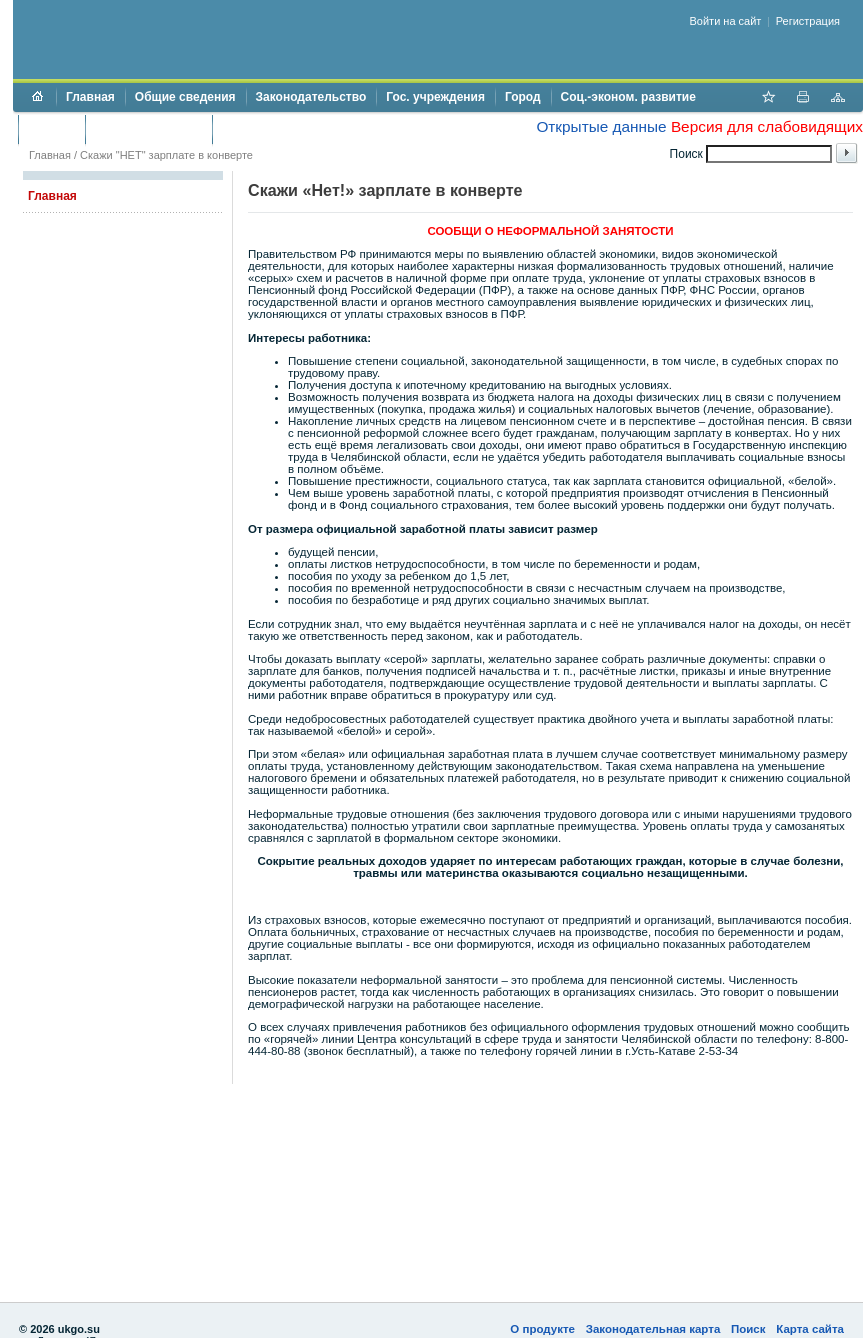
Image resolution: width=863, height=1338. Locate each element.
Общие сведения (185, 97)
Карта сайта (810, 1329)
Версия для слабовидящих (767, 126)
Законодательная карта (653, 1329)
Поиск (748, 1329)
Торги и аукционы (148, 129)
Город (523, 97)
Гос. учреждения (435, 97)
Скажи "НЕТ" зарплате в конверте (166, 155)
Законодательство (311, 97)
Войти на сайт (726, 21)
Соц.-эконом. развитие (628, 97)
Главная (90, 97)
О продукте (542, 1329)
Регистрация (808, 21)
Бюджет (51, 129)
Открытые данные (601, 126)
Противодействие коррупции (308, 129)
